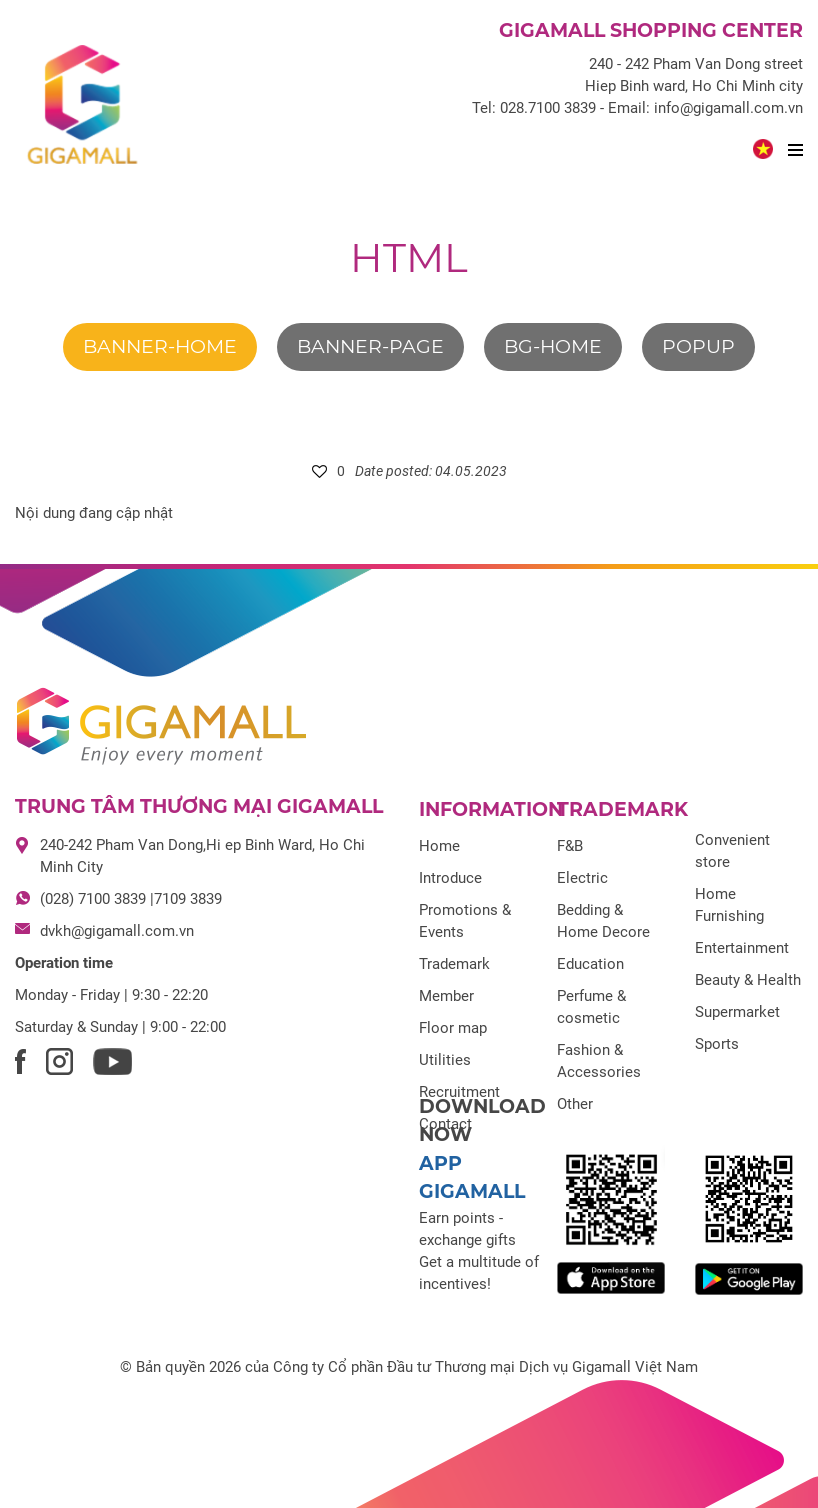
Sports (717, 1044)
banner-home (160, 346)
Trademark (454, 964)
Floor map (453, 1028)
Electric (582, 878)
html (409, 257)
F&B (570, 846)
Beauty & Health (748, 980)
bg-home (553, 346)
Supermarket (737, 1012)
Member (446, 996)
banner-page (370, 346)
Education (590, 964)
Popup (698, 346)
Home (439, 846)
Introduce (450, 878)
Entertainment (742, 948)
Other (575, 1104)
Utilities (445, 1060)
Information (491, 809)
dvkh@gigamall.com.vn (117, 931)
